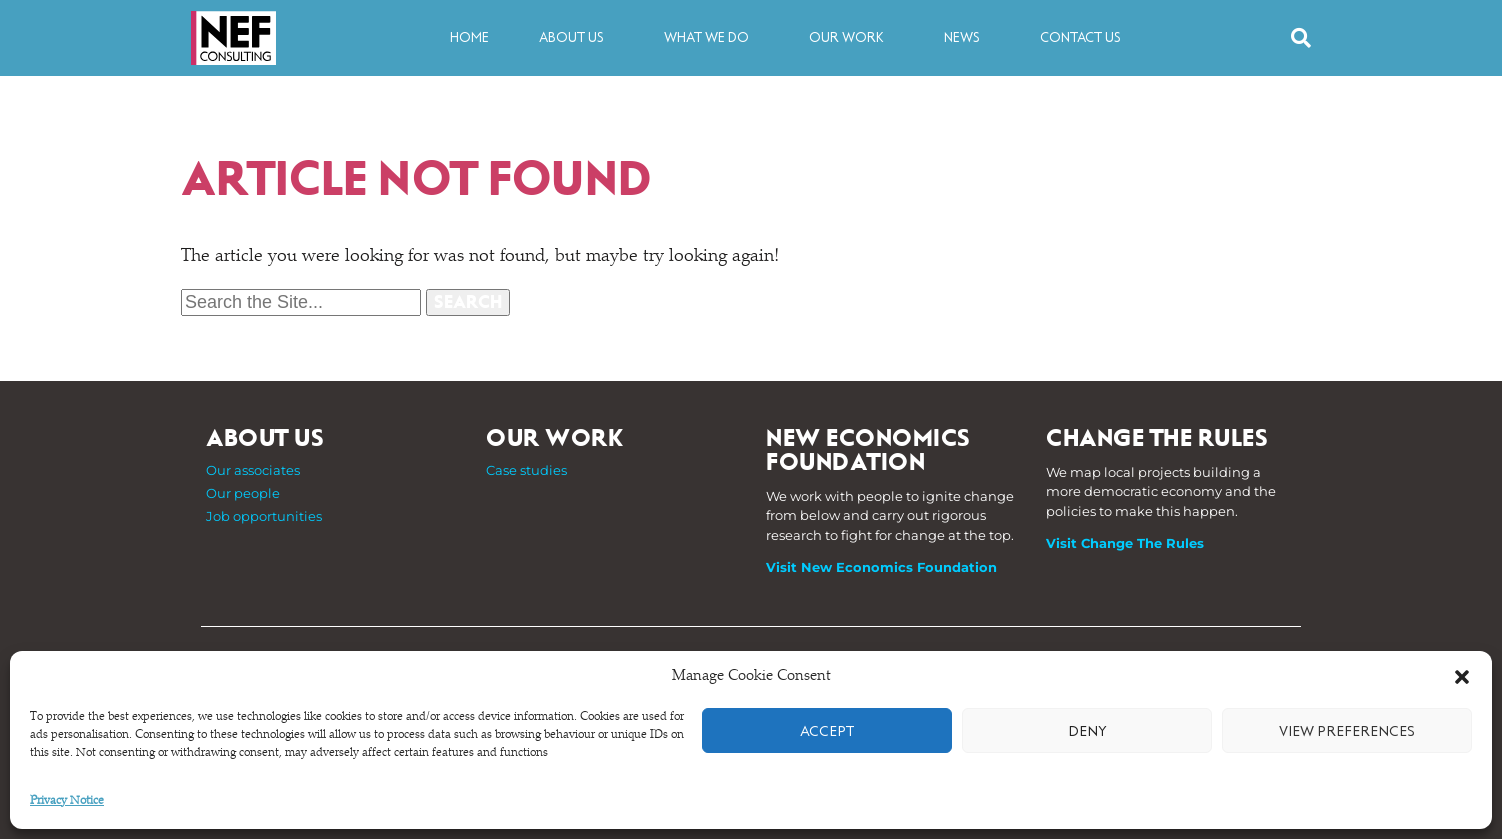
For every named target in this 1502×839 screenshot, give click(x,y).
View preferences (1347, 731)
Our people (243, 493)
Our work (851, 38)
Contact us (1080, 37)
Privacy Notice (67, 801)
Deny (1087, 731)
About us (576, 38)
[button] (1462, 677)
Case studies (526, 470)
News (967, 38)
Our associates (253, 470)
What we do (711, 38)
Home (469, 37)
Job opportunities (264, 516)
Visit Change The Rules (1125, 543)
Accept (827, 731)
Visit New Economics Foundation (881, 567)
